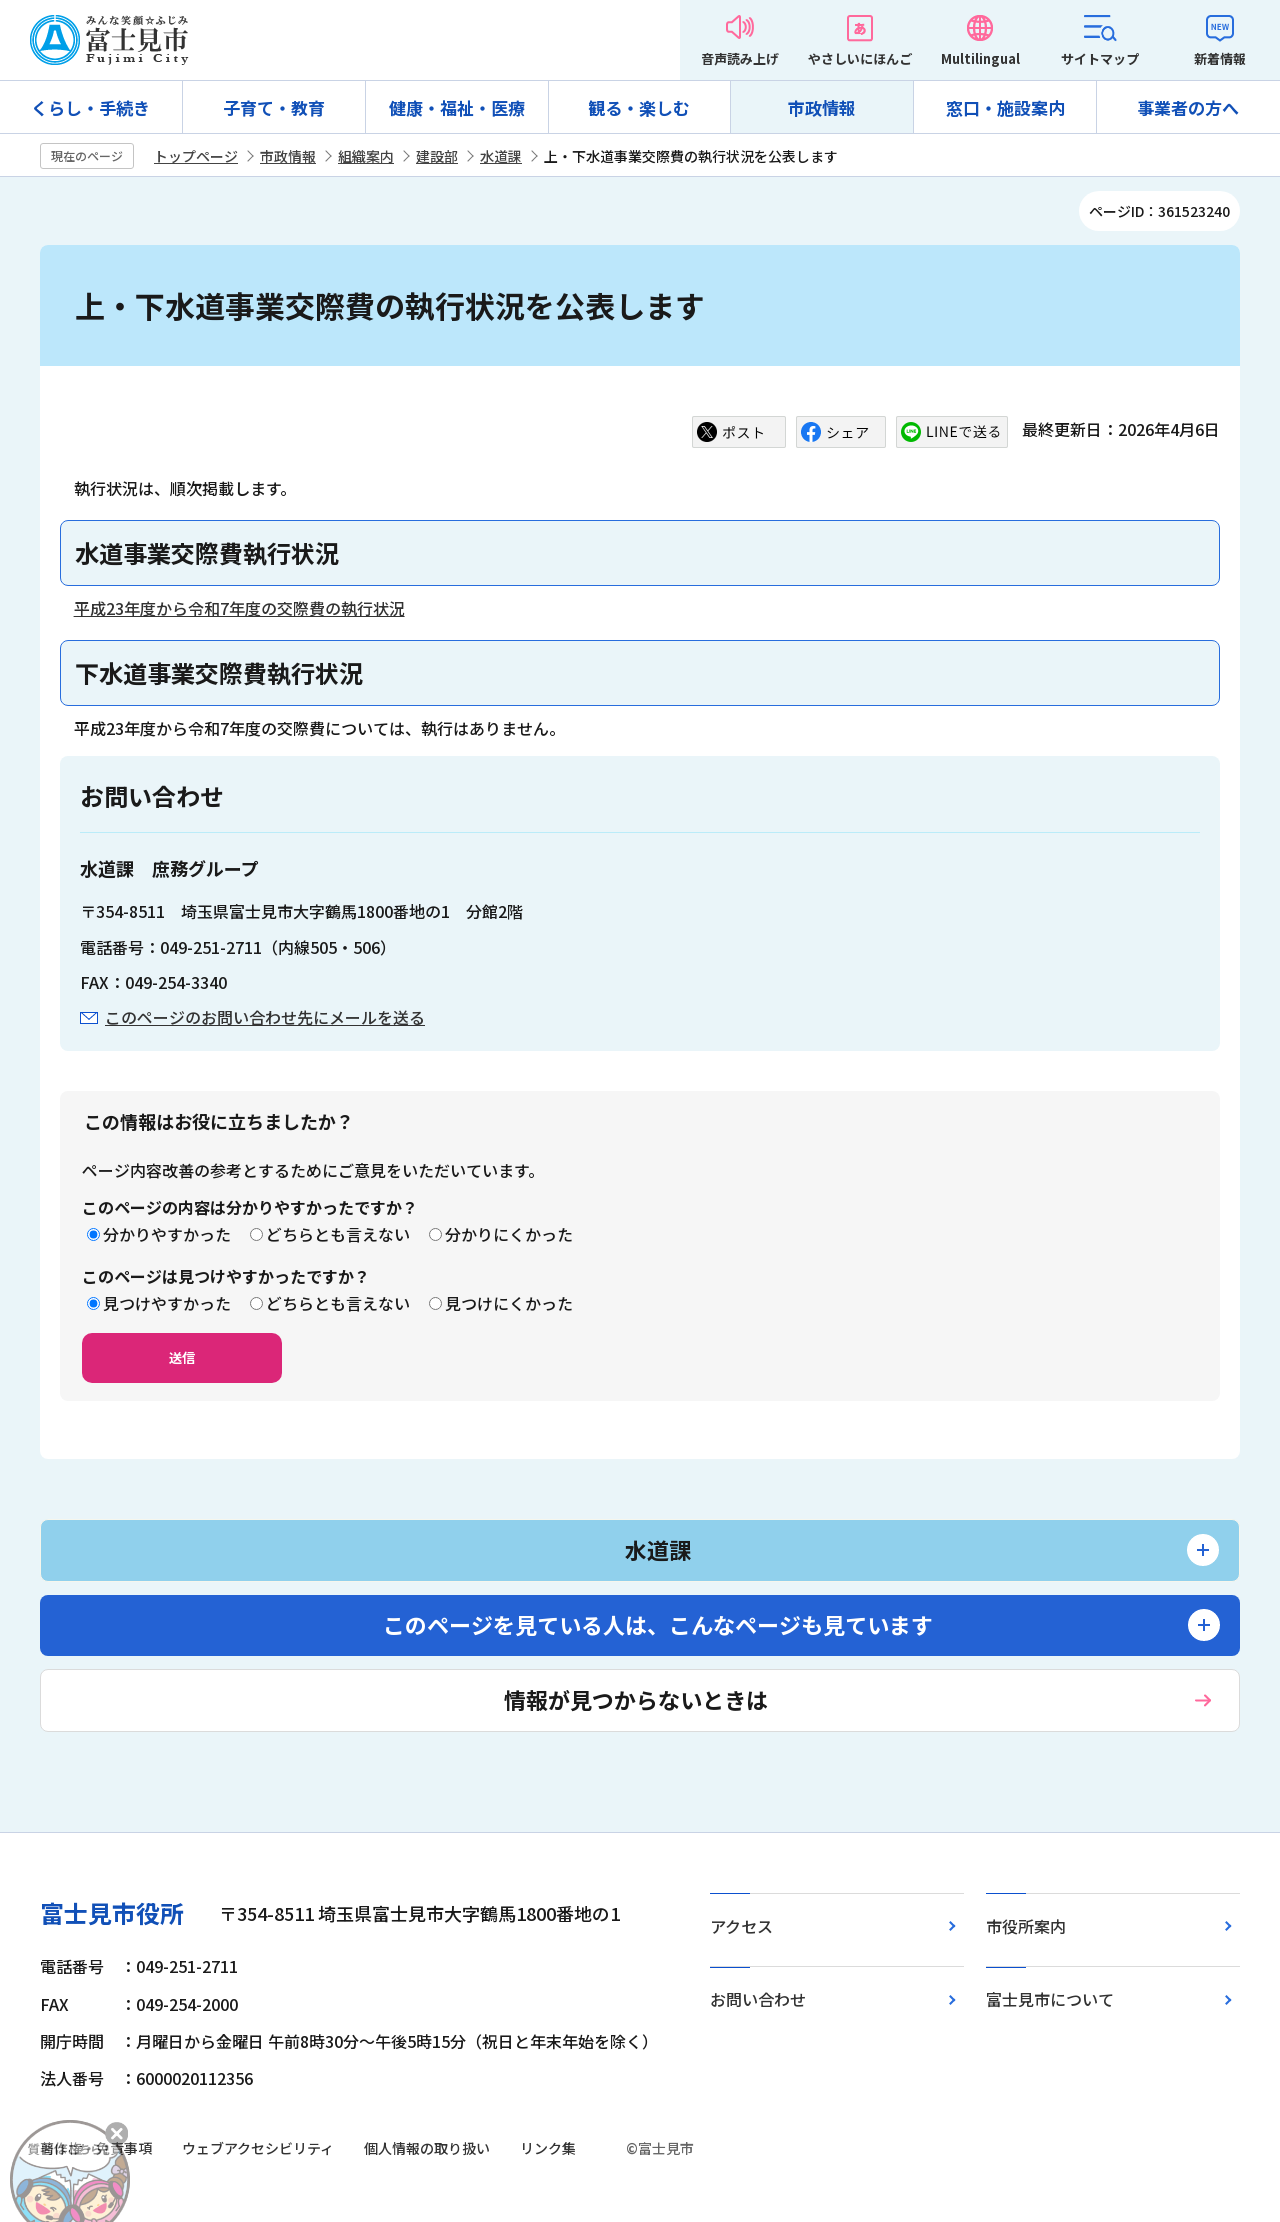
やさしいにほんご (860, 58)
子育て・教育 (274, 107)
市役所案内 (1026, 1926)
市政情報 (822, 107)
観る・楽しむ (639, 107)
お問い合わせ (758, 1999)
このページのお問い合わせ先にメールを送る (265, 1017)
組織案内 (366, 156)
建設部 (437, 156)
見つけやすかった (167, 1303)
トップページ (196, 156)
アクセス (741, 1926)
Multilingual (980, 58)
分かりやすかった (167, 1234)
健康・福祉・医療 (457, 107)
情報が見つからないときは (636, 1699)
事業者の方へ (1188, 107)
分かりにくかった (509, 1234)
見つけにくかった (509, 1303)
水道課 (501, 156)
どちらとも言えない (338, 1234)
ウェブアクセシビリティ (258, 2148)
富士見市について (1050, 1999)
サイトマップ (1100, 58)
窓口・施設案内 (1005, 107)
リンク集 (548, 2148)
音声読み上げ (740, 58)
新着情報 (1220, 58)
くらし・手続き (90, 107)
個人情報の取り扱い (427, 2148)
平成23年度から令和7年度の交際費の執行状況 (239, 608)
